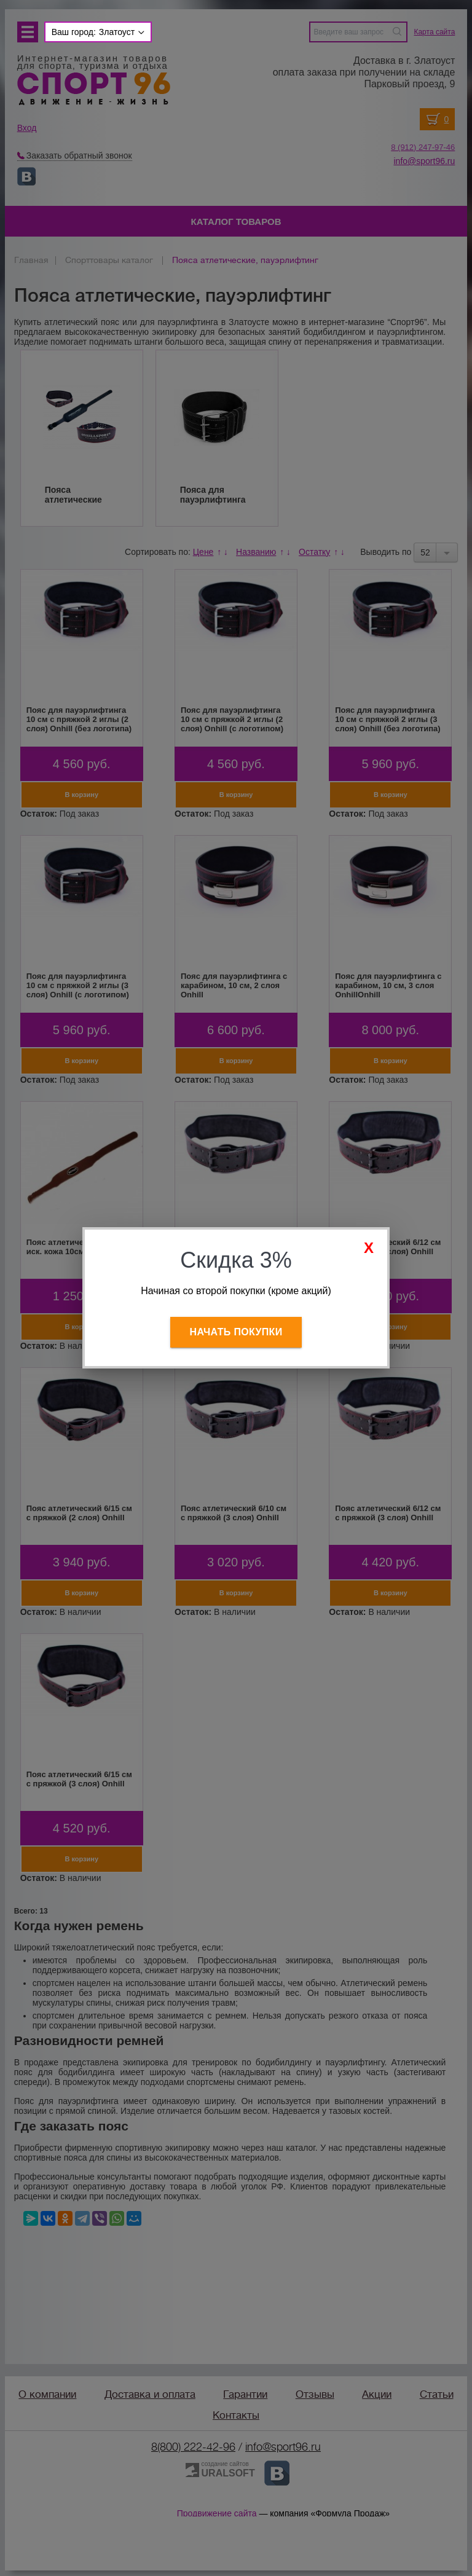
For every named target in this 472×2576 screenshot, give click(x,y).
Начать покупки (236, 1332)
